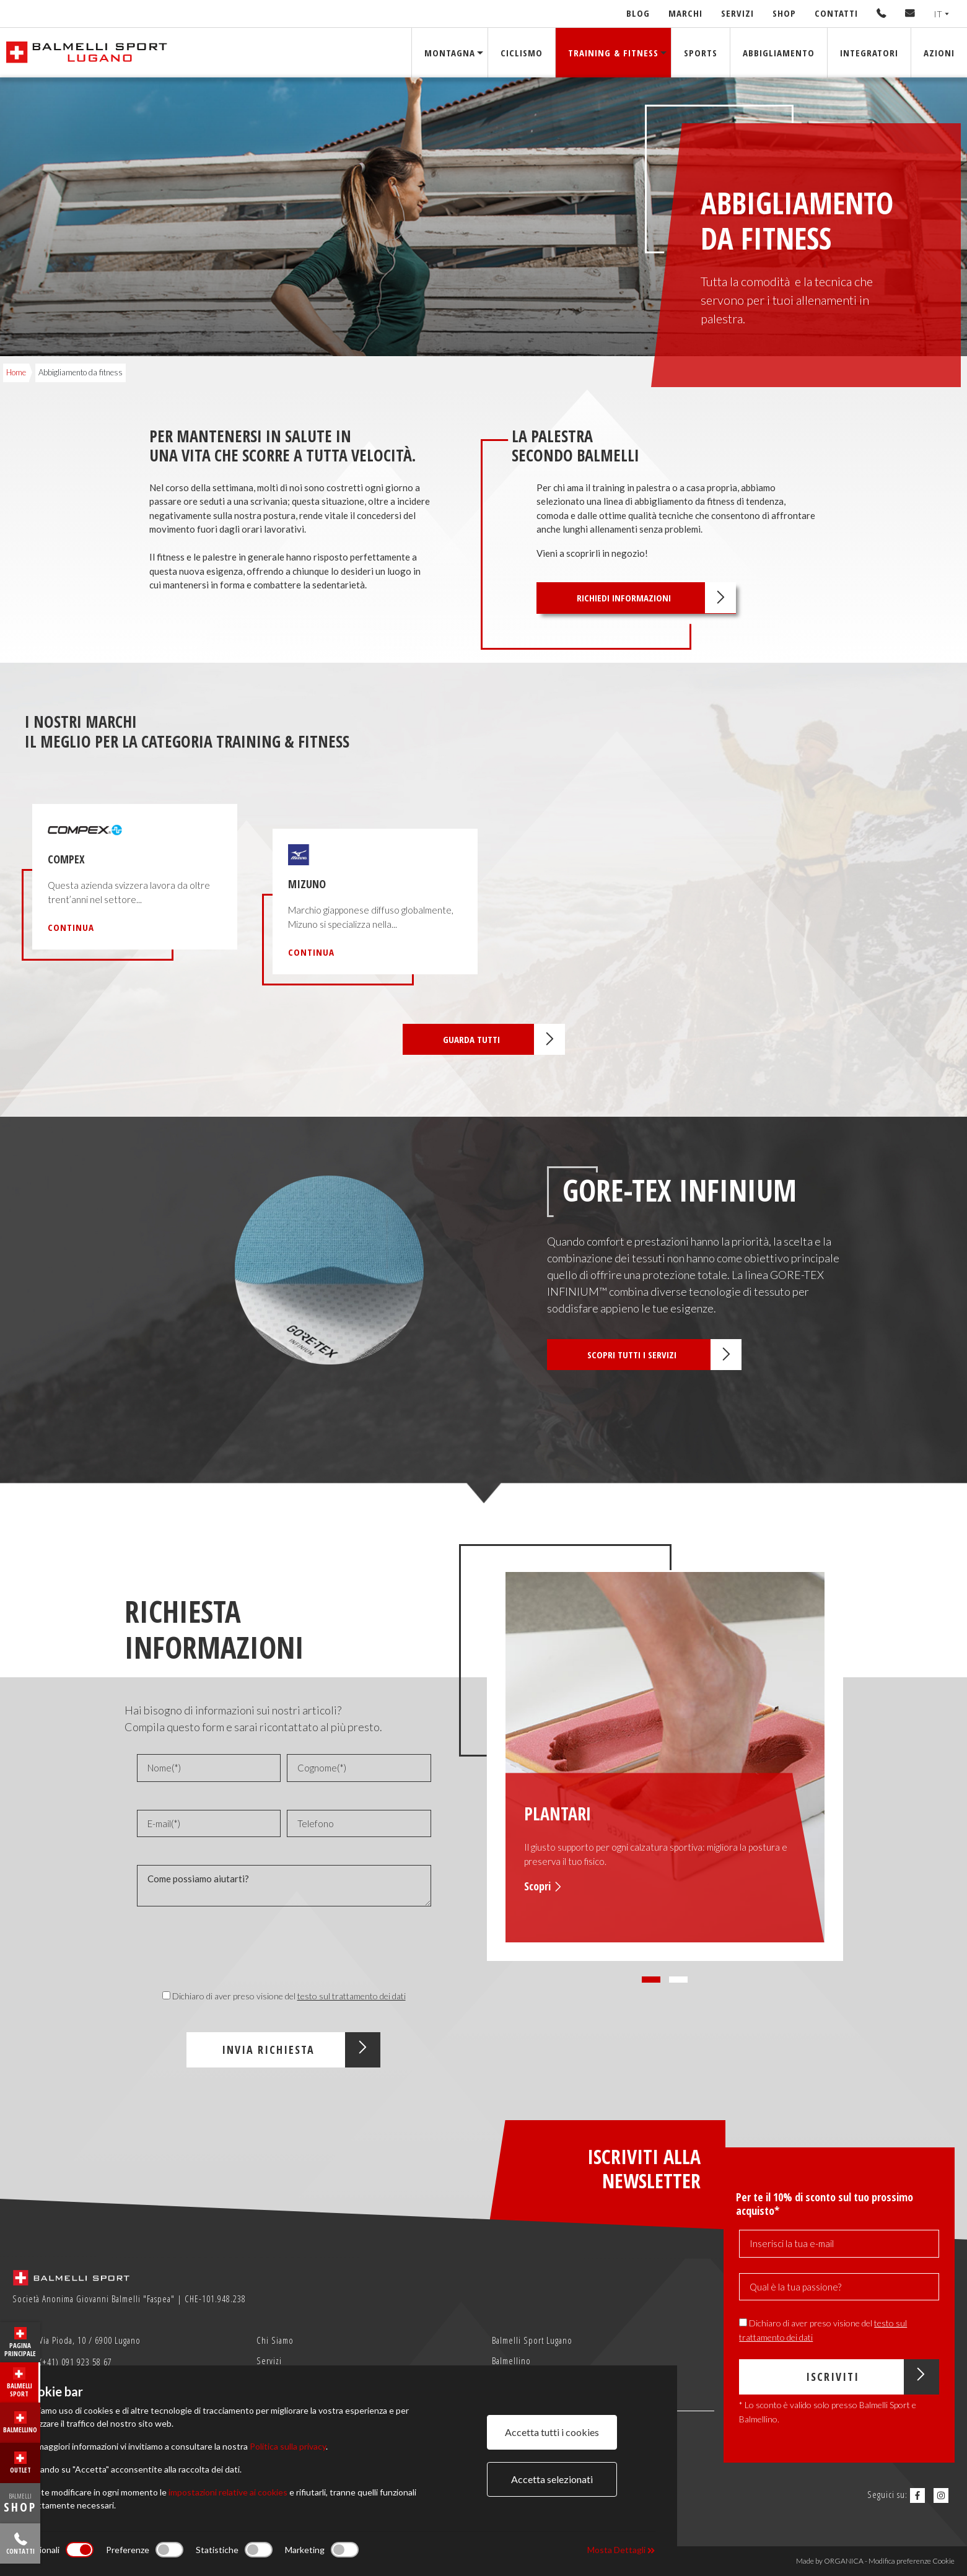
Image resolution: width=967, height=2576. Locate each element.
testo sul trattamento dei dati (351, 1996)
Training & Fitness (613, 52)
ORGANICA (844, 2560)
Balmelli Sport (19, 2382)
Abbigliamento (779, 52)
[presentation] (284, 1950)
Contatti (836, 13)
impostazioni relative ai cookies (227, 2492)
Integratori (869, 52)
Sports (700, 52)
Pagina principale (20, 2342)
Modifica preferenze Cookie (912, 2560)
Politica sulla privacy (288, 2446)
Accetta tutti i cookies (552, 2432)
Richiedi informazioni (656, 597)
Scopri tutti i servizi (664, 1354)
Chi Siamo (275, 2340)
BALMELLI (20, 2503)
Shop (784, 13)
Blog (638, 13)
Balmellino (20, 2422)
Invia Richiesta (301, 2049)
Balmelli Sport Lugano (532, 2340)
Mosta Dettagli (621, 2549)
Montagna (449, 52)
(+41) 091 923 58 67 (63, 2363)
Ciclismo (522, 52)
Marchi (685, 13)
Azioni (939, 52)
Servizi (737, 13)
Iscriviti (873, 2377)
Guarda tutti (504, 1039)
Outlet (20, 2463)
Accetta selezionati (552, 2479)
